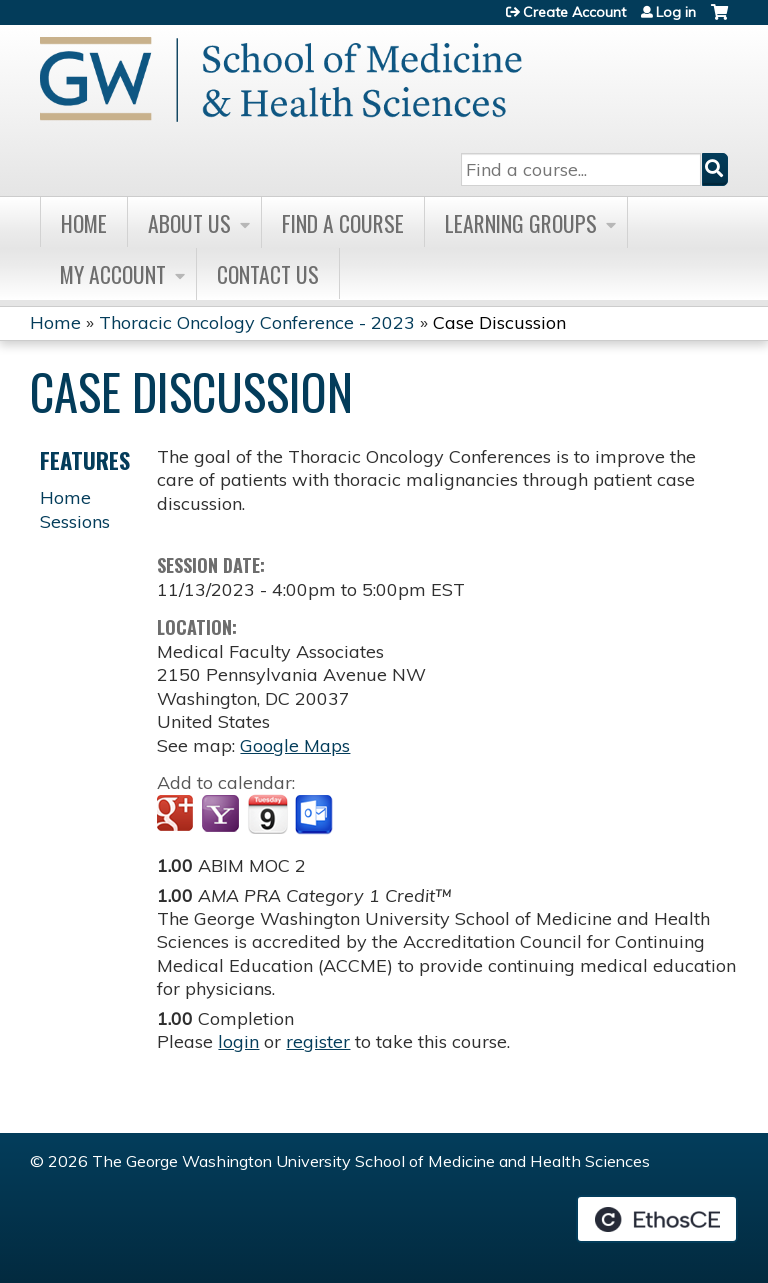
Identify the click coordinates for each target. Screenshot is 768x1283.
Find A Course (343, 223)
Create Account (574, 12)
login (238, 1041)
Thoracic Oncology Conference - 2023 (257, 322)
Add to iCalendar (267, 814)
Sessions (75, 521)
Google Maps (295, 745)
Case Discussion (499, 322)
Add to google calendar (177, 815)
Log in (676, 12)
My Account (113, 274)
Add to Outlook (315, 815)
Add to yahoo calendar (222, 815)
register (318, 1041)
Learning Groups (521, 223)
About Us (189, 223)
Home (84, 223)
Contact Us (268, 274)
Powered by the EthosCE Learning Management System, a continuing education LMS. (657, 1219)
